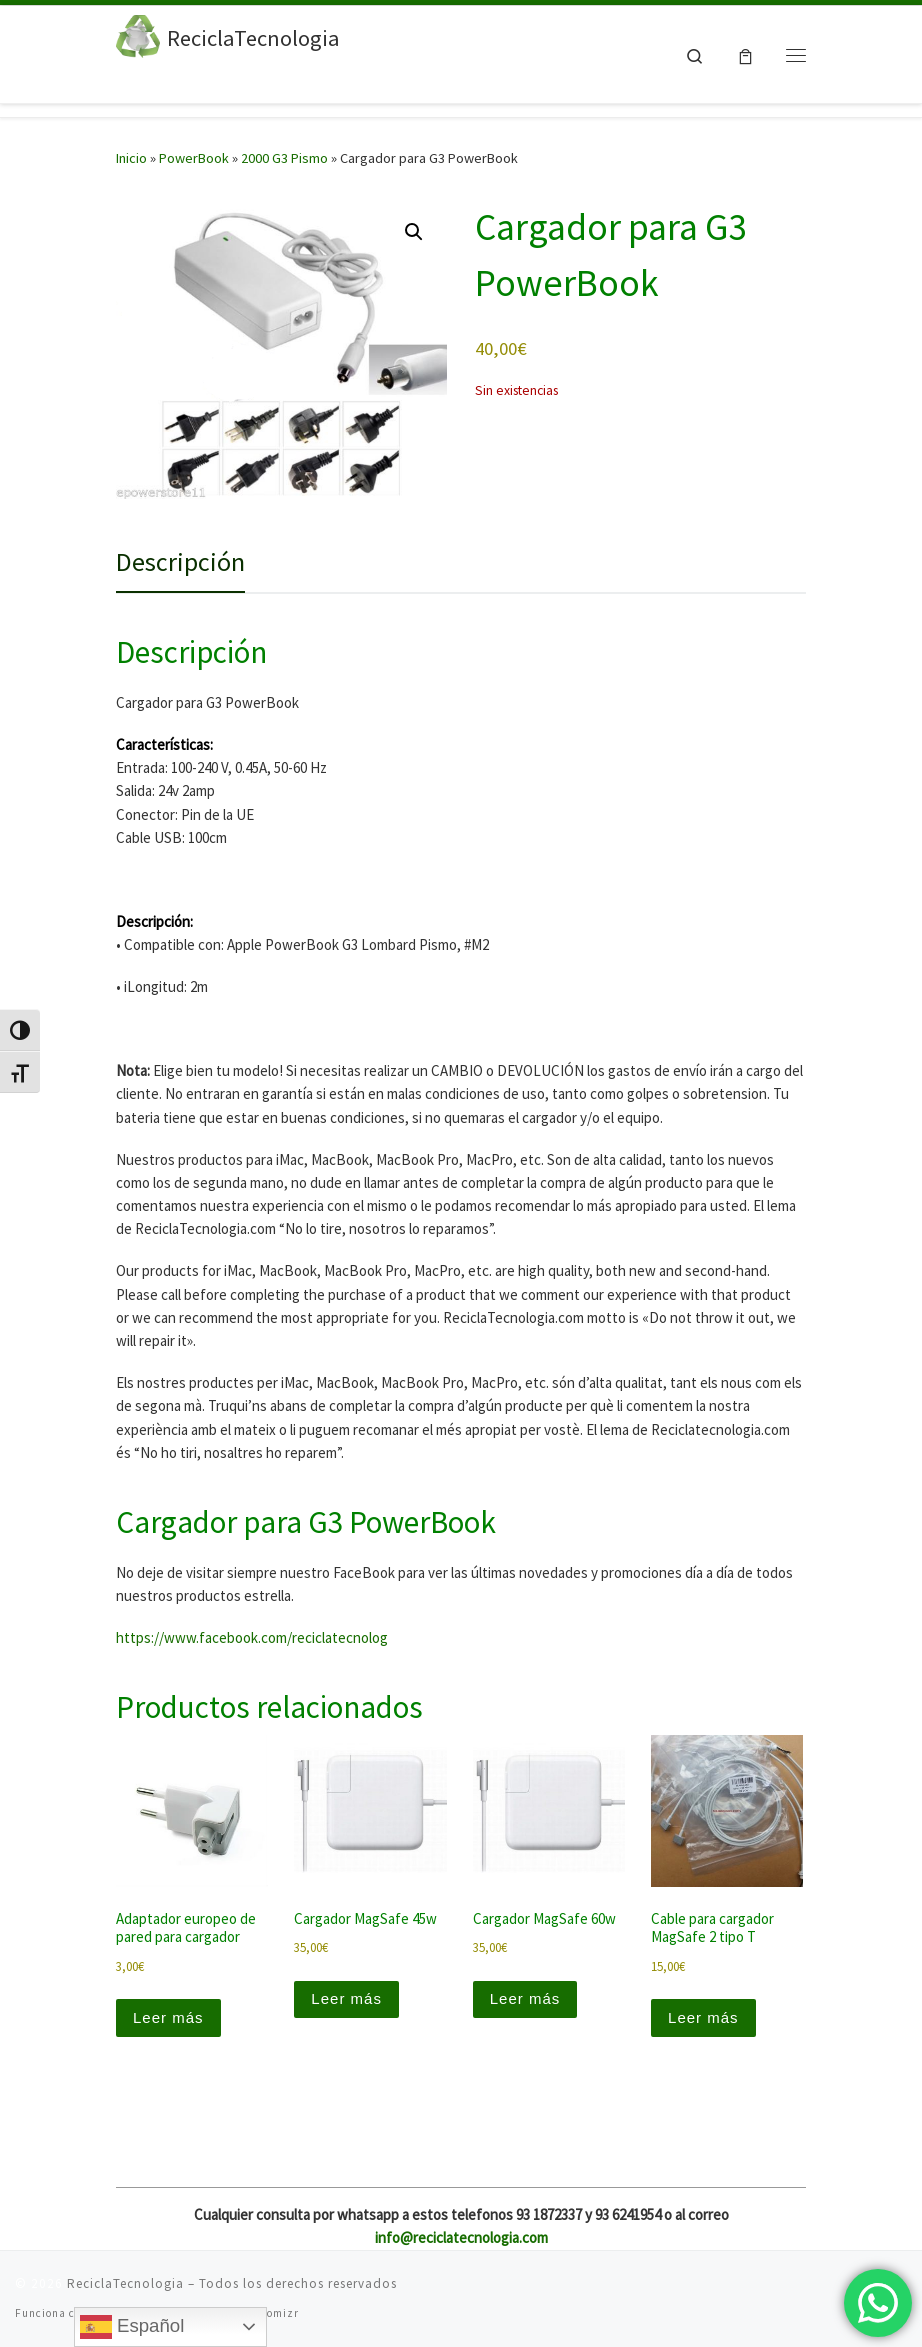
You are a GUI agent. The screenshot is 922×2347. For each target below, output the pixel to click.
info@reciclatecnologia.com (461, 2237)
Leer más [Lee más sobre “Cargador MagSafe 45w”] (346, 1998)
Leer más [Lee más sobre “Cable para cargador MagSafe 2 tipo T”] (703, 2017)
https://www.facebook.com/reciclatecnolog (252, 1637)
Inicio (131, 158)
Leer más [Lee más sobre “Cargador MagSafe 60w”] (525, 1998)
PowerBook (194, 158)
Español (132, 2327)
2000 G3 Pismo (284, 158)
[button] (414, 232)
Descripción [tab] (180, 561)
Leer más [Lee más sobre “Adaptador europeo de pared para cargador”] (168, 2017)
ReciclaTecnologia (125, 2283)
